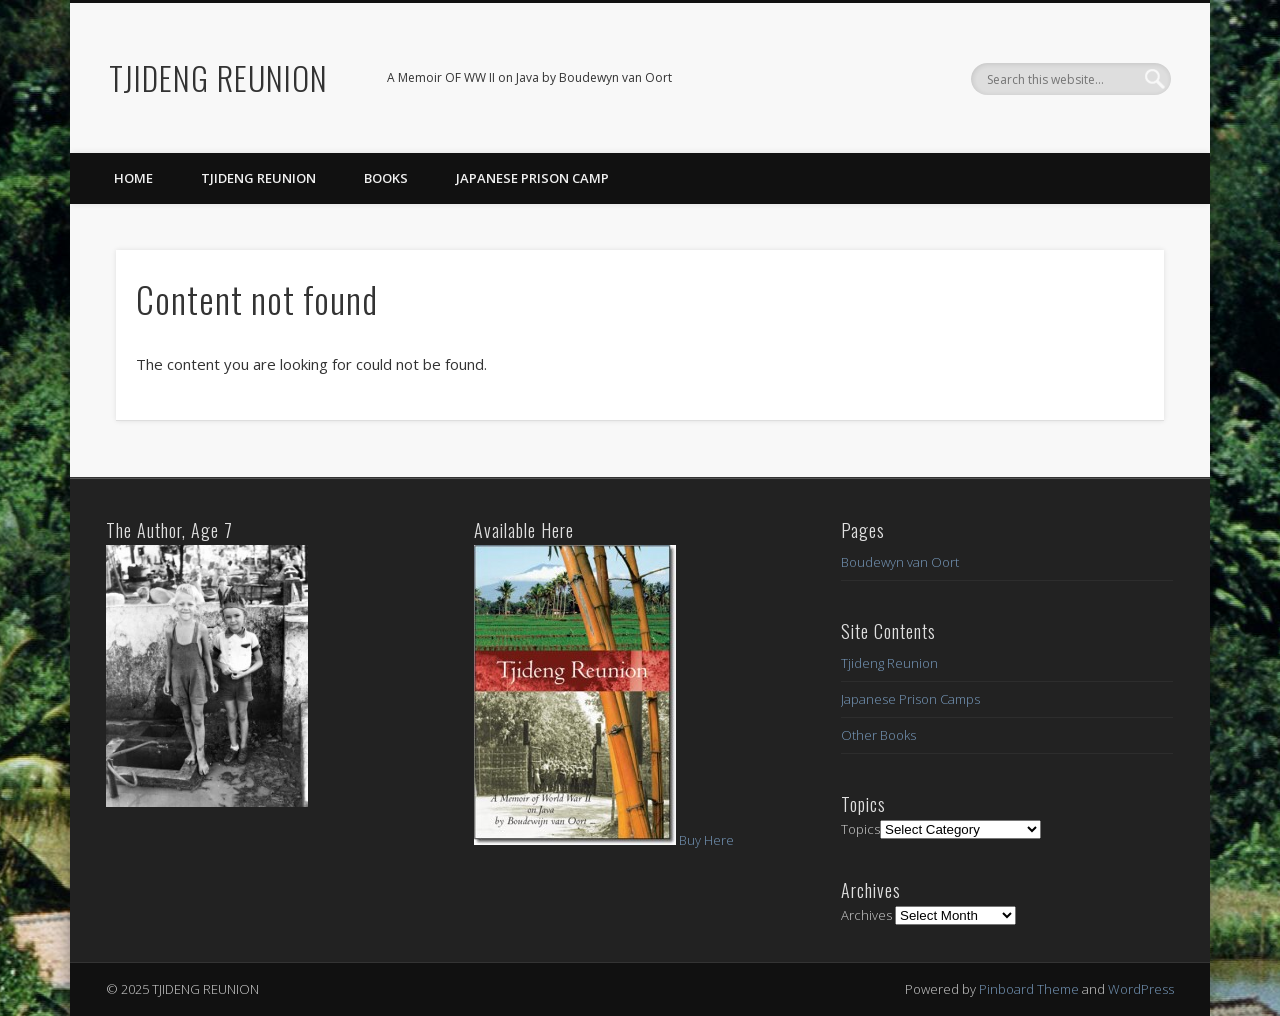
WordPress (1141, 989)
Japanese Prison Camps (910, 699)
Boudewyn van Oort (900, 562)
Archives (866, 915)
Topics (860, 829)
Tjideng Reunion (258, 178)
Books (386, 178)
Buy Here (706, 840)
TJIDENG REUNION (218, 77)
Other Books (878, 735)
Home (133, 178)
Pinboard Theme (1029, 989)
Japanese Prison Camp (532, 178)
